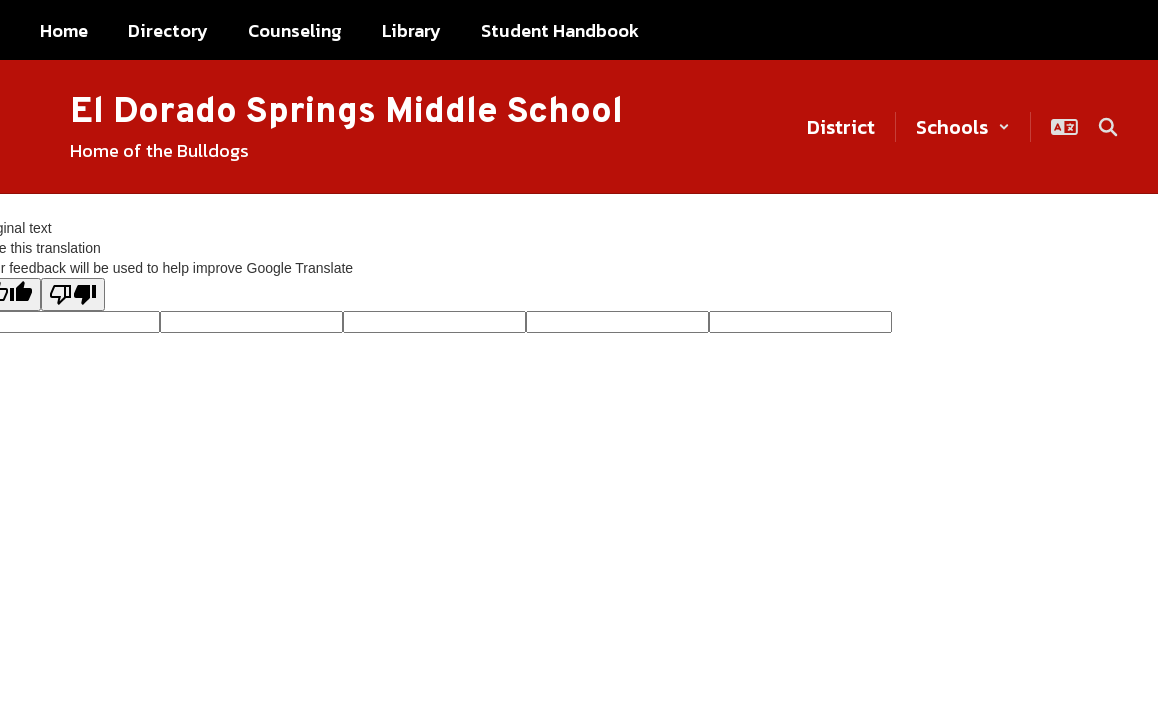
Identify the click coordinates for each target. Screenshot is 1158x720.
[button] (963, 127)
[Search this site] (1108, 127)
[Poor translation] (73, 294)
